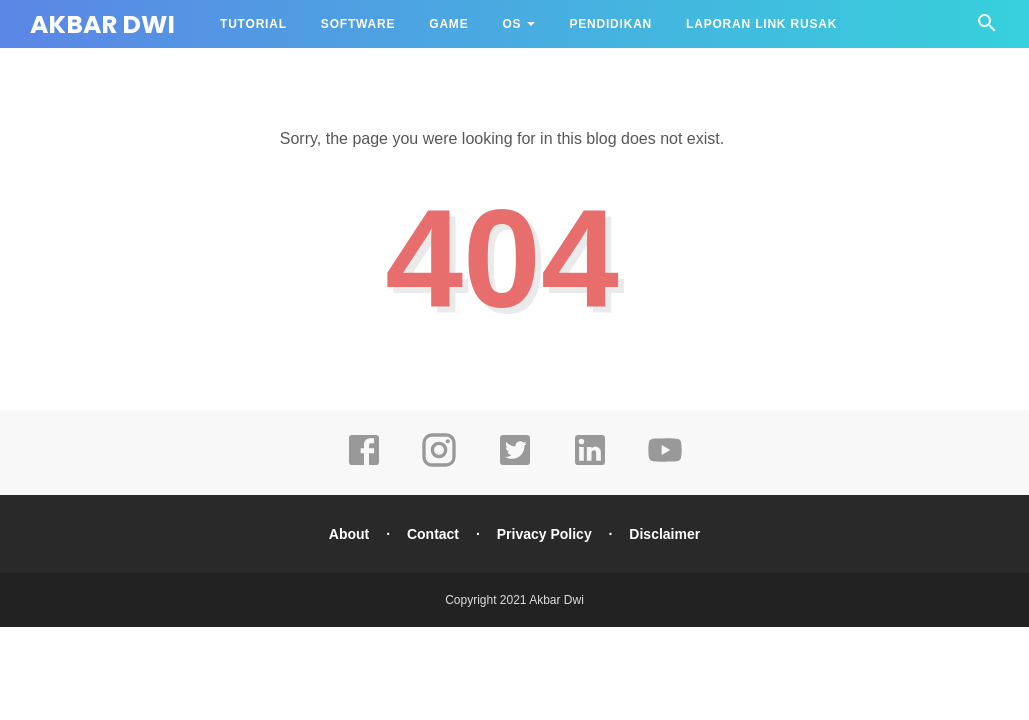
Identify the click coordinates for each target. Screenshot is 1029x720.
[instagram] (439, 464)
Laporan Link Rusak (761, 24)
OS (511, 24)
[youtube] (665, 464)
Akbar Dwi (102, 24)
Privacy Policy (544, 534)
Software (358, 24)
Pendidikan (610, 24)
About (349, 534)
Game (448, 24)
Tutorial (253, 24)
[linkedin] (590, 464)
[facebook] (364, 464)
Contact (433, 534)
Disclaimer (664, 534)
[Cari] (987, 28)
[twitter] (515, 464)
